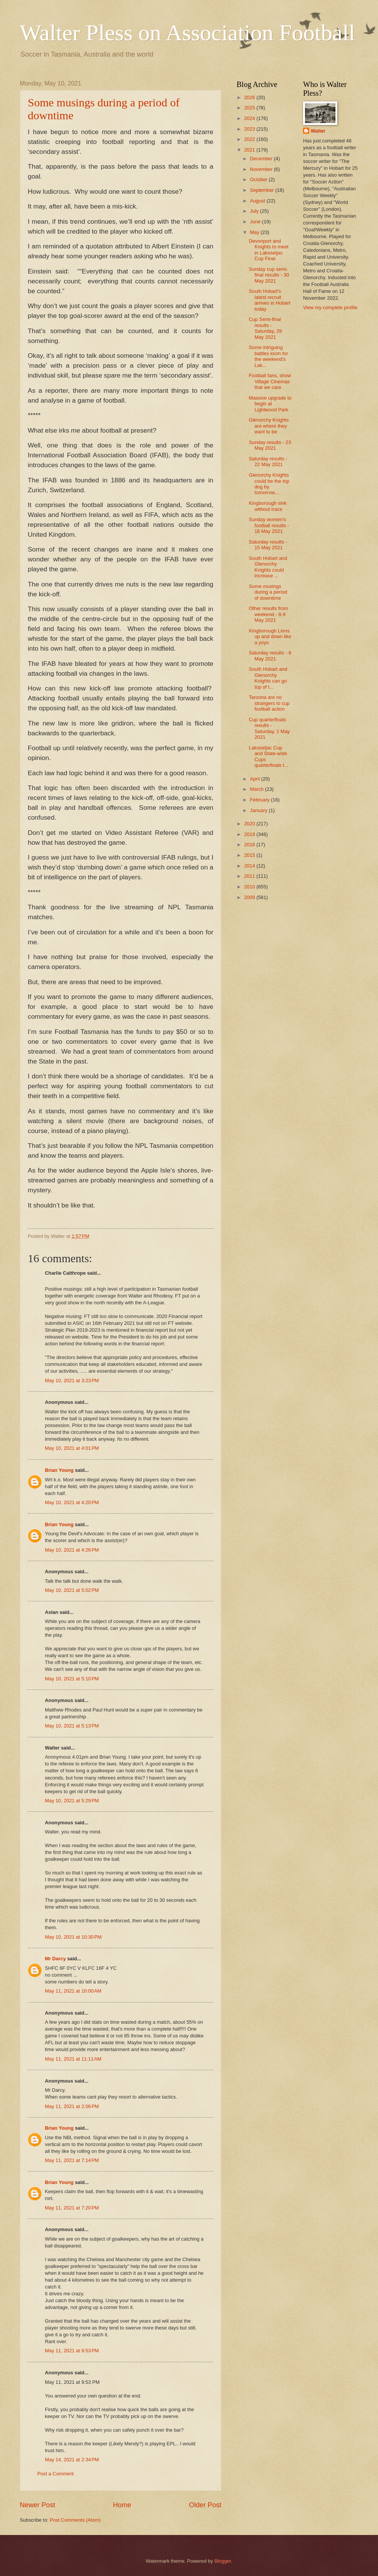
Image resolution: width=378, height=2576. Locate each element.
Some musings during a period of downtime (268, 592)
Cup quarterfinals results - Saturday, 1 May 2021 (269, 728)
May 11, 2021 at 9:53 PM (72, 2350)
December (262, 158)
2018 (250, 844)
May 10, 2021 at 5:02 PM (72, 1590)
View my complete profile (330, 307)
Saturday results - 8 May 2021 (270, 655)
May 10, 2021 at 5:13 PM (72, 1726)
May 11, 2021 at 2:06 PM (72, 2106)
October (259, 179)
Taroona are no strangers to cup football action (269, 703)
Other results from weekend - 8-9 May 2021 (268, 614)
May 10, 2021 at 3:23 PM (72, 1380)
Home (122, 2505)
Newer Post (37, 2505)
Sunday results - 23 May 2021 (270, 445)
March (257, 789)
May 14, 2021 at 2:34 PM (72, 2459)
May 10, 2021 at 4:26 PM (72, 1550)
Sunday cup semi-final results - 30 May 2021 (269, 275)
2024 (250, 118)
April (255, 779)
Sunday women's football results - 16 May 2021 (269, 525)
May (255, 232)
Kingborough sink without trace (268, 506)
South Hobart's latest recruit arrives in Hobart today (269, 299)
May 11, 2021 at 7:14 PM (72, 2160)
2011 (250, 876)
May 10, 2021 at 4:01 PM (72, 1448)
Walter (318, 131)
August (258, 201)
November (262, 169)
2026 (250, 97)
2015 (250, 855)
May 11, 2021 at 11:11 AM (73, 2059)
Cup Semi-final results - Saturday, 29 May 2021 (265, 328)
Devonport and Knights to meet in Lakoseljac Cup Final (268, 249)
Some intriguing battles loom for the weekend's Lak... (268, 356)
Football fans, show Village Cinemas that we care (270, 381)
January (259, 810)
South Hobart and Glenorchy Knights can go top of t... (268, 677)
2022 (250, 139)
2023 (250, 129)
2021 (250, 150)
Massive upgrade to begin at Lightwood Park (270, 403)
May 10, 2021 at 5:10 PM (72, 1679)
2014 (250, 866)
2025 (250, 108)
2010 (250, 887)
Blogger (222, 2561)
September (262, 190)
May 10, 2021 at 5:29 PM (72, 1800)
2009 (250, 897)
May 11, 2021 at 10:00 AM (73, 1991)
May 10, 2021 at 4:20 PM (72, 1502)
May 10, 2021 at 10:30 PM (73, 1937)
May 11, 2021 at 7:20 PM (72, 2208)
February (260, 800)
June (256, 221)
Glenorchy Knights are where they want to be (269, 426)
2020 (250, 824)
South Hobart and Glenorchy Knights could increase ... (268, 566)
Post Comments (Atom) (75, 2520)
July (255, 211)
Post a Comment (55, 2473)
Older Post (205, 2505)
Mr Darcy (55, 1958)
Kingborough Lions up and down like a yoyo (270, 636)
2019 (250, 834)
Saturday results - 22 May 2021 (268, 461)
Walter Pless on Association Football (187, 32)
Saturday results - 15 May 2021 (268, 544)
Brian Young (59, 1470)
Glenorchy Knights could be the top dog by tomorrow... (269, 483)
